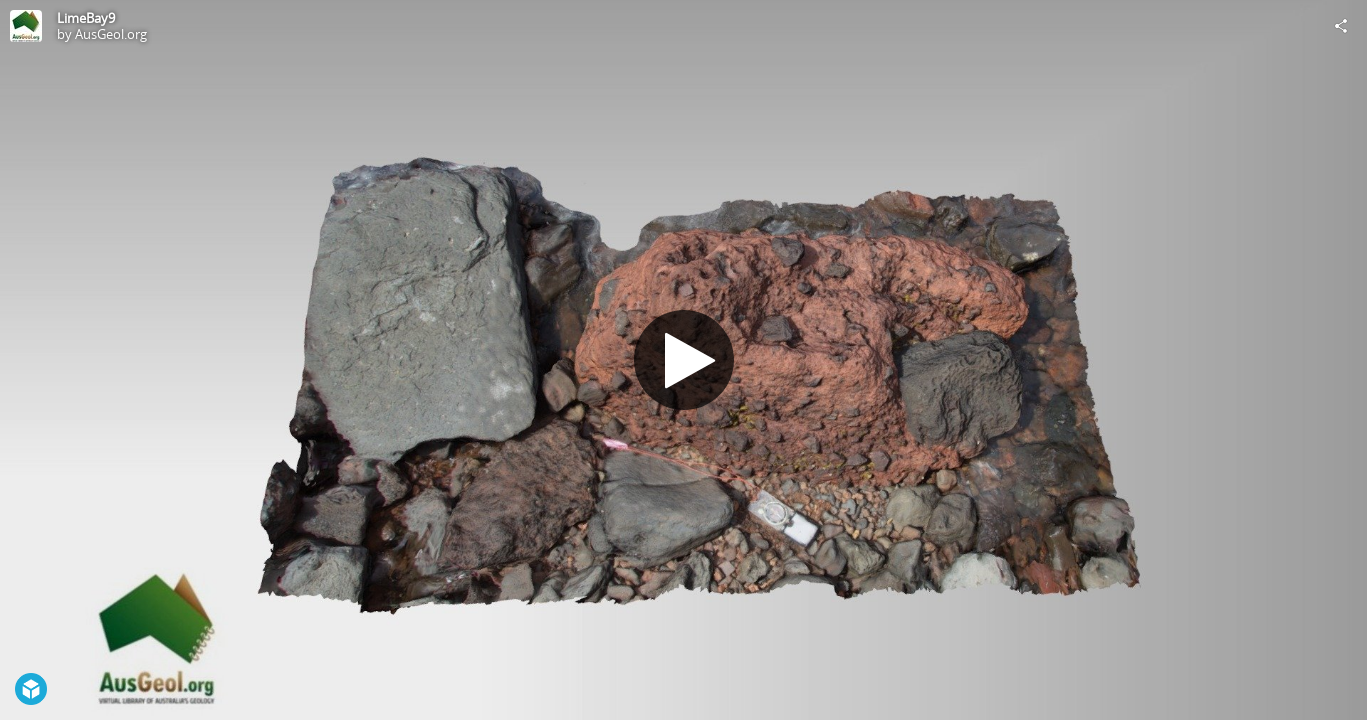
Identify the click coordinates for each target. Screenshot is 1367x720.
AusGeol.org (111, 34)
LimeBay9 (86, 18)
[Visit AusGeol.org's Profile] (26, 26)
